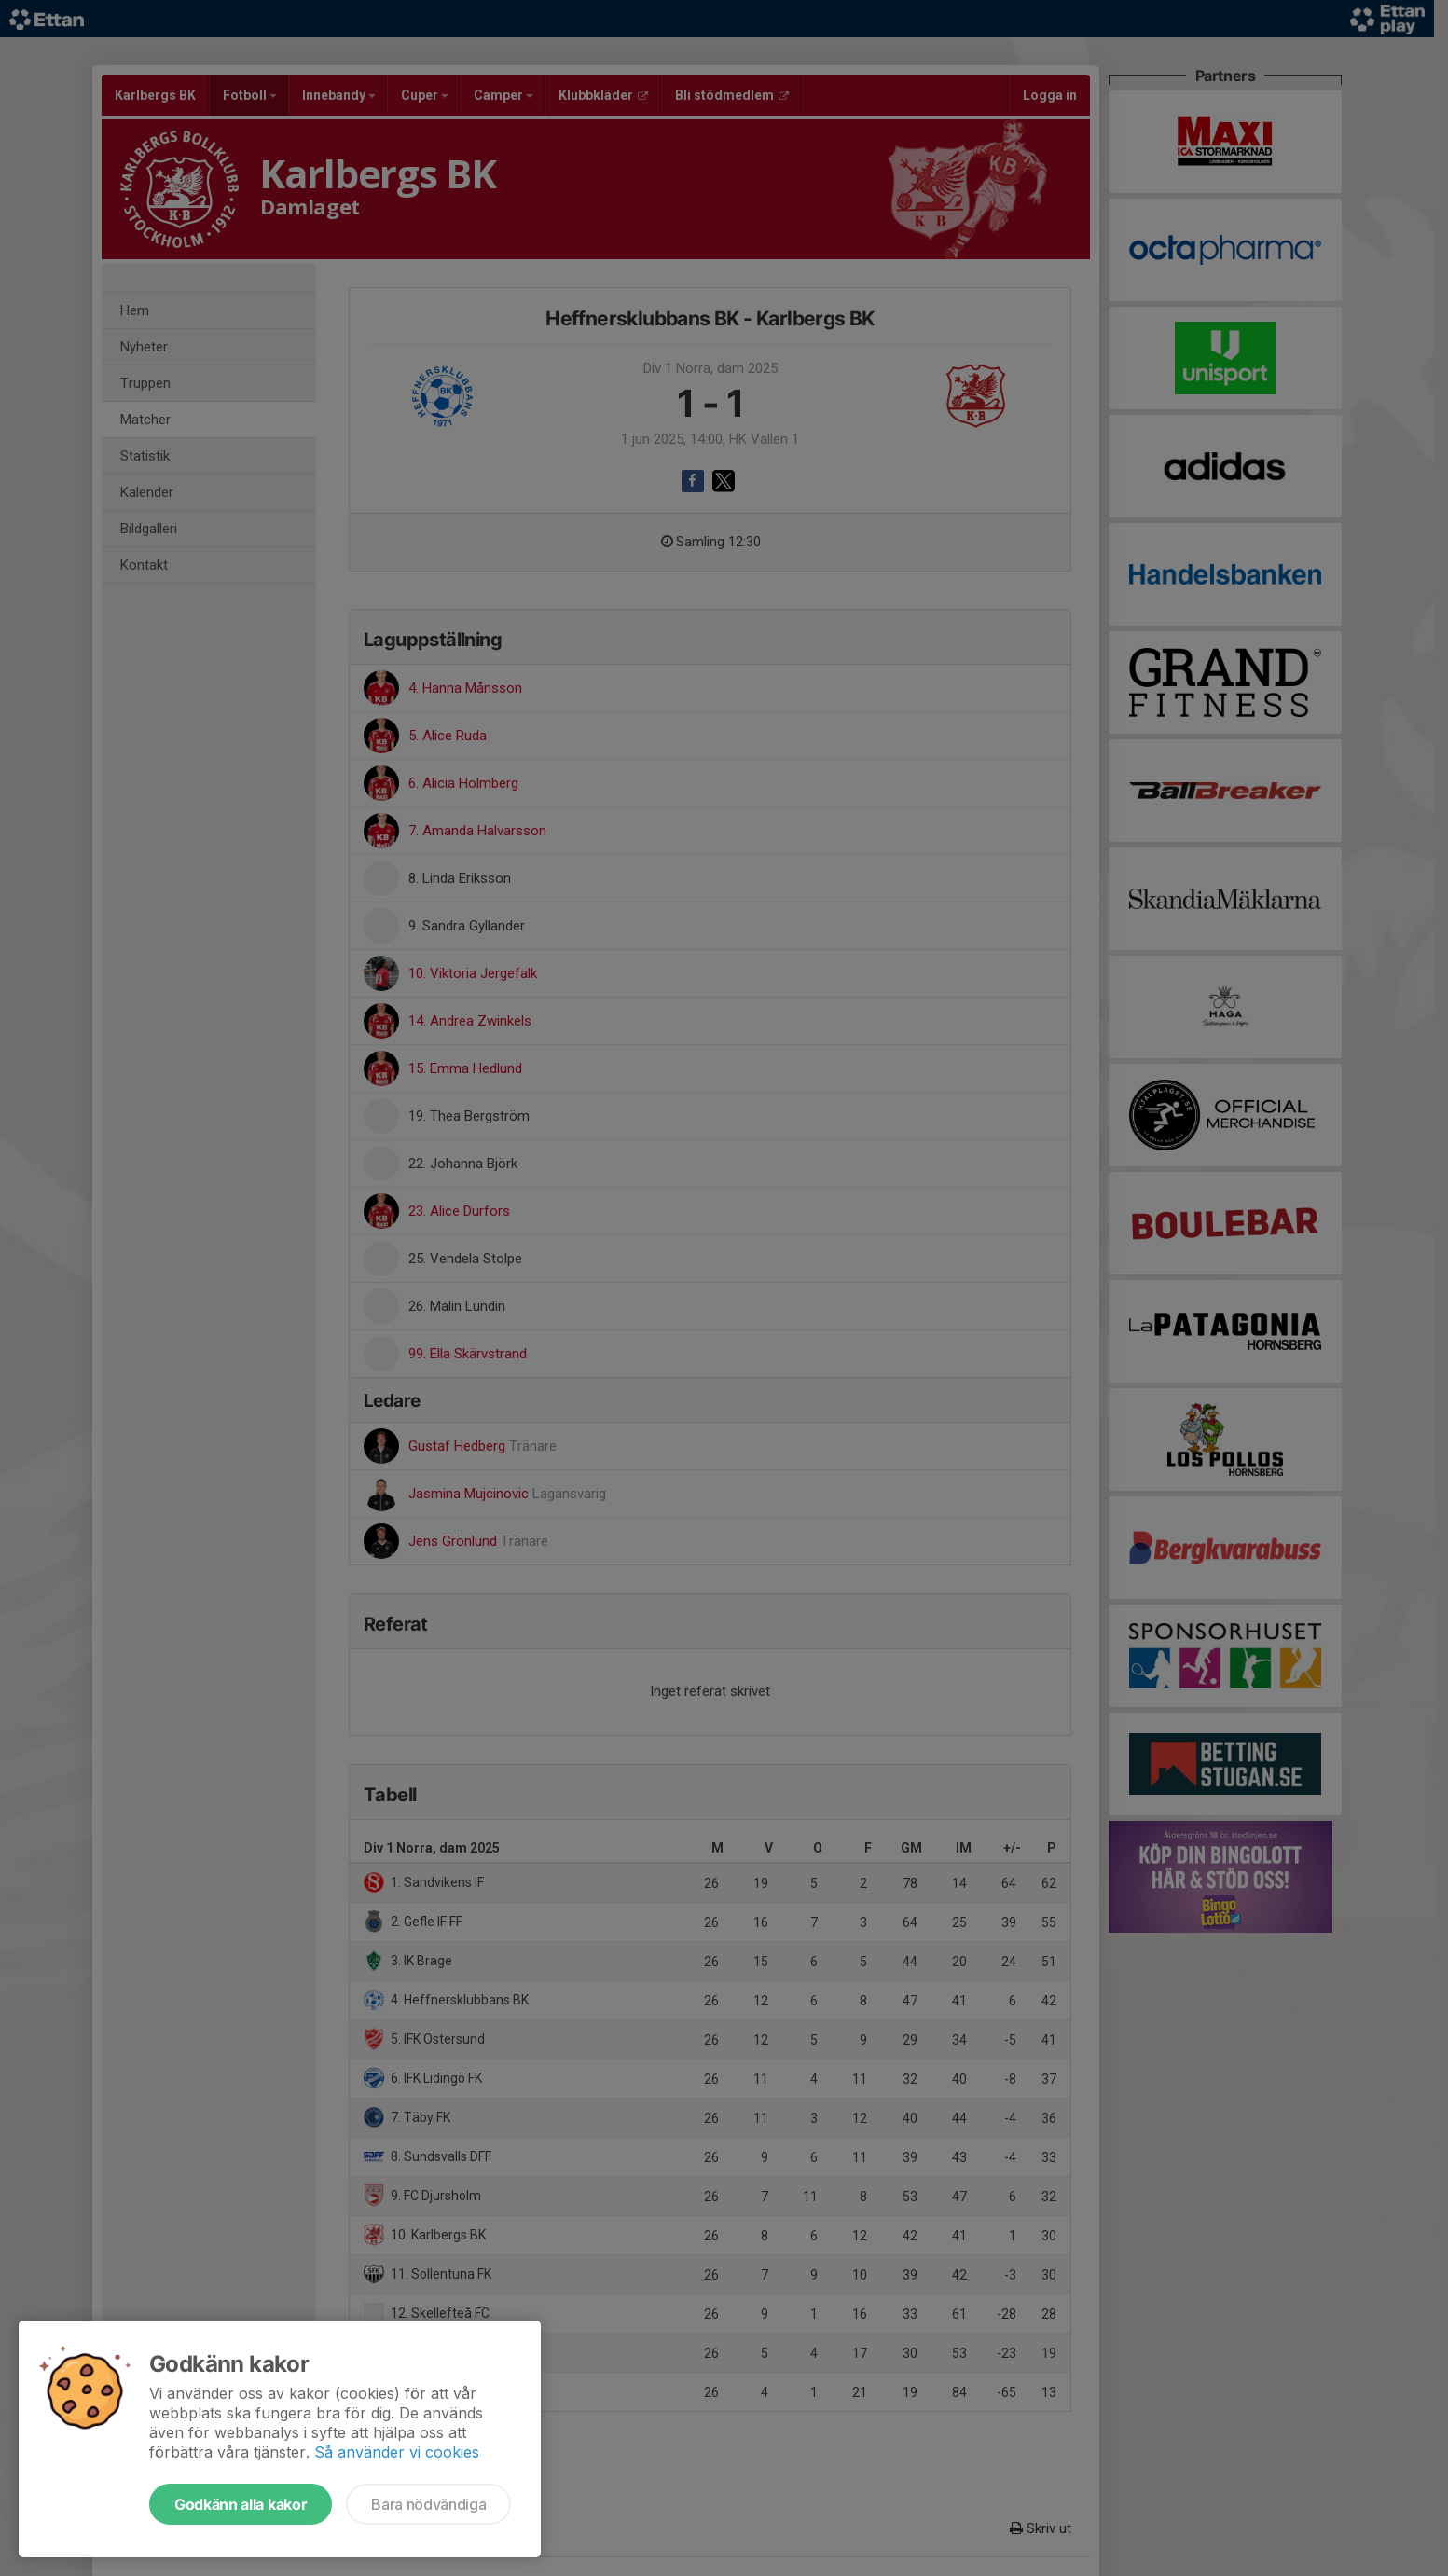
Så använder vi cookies (396, 2452)
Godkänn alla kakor (240, 2504)
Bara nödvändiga (428, 2504)
